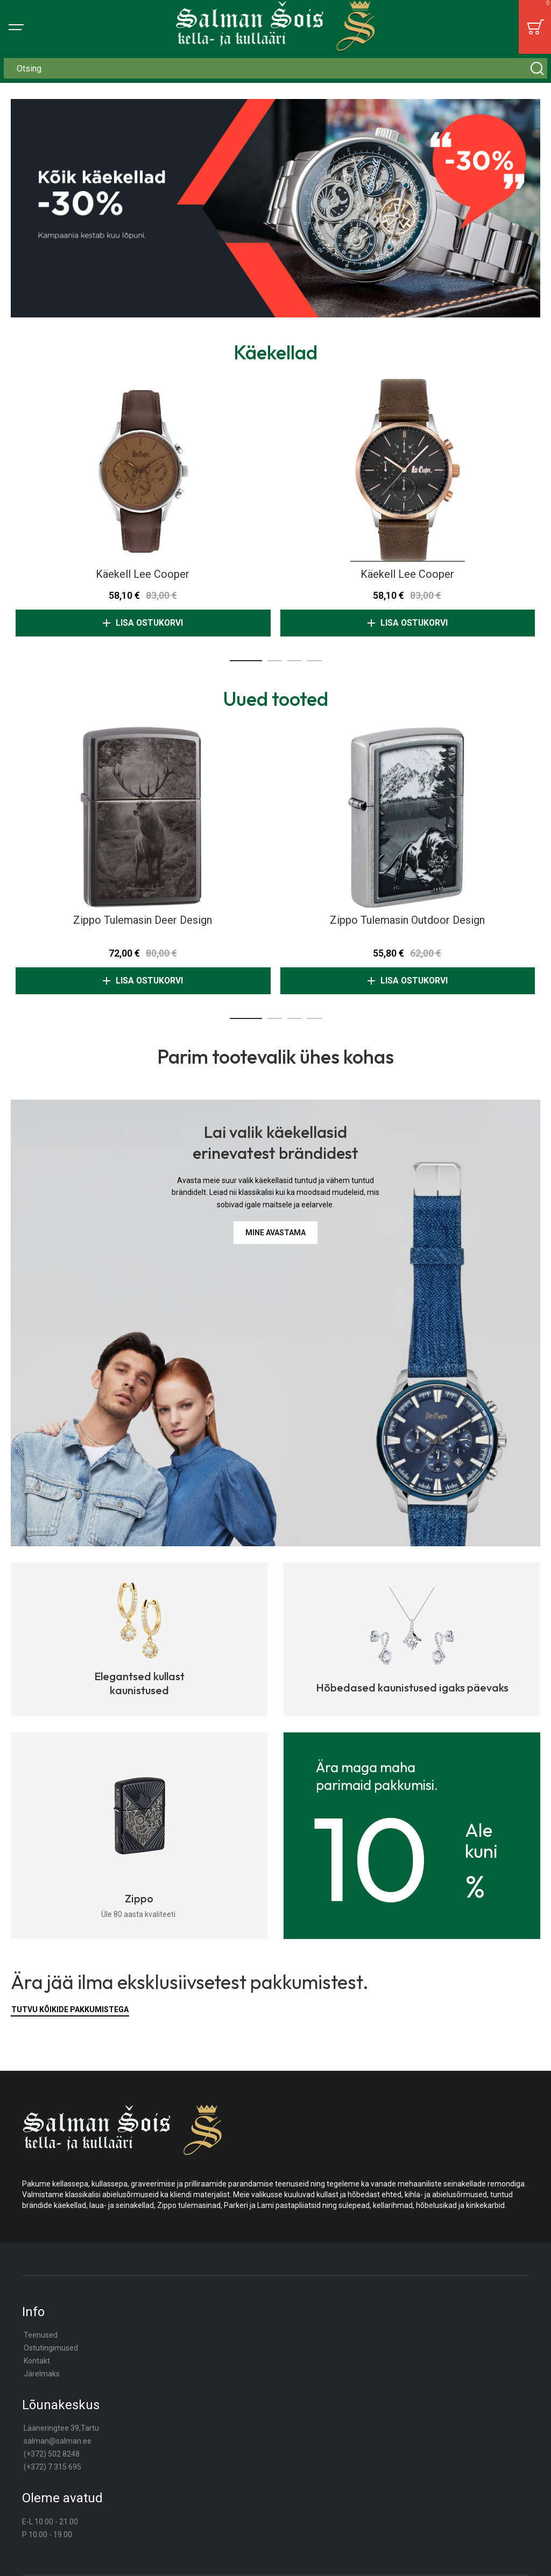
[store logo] (275, 27)
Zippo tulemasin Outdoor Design (407, 920)
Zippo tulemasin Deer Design (142, 920)
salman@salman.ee (57, 2441)
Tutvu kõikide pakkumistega (70, 2009)
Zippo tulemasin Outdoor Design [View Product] (407, 816)
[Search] (537, 68)
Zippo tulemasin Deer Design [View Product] (143, 816)
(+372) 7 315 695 (52, 2466)
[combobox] (275, 68)
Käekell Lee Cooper (142, 574)
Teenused (41, 2335)
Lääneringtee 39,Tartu (61, 2428)
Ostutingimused (51, 2348)
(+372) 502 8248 (52, 2454)
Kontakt (37, 2360)
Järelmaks (42, 2373)
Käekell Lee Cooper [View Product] (143, 470)
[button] (246, 661)
